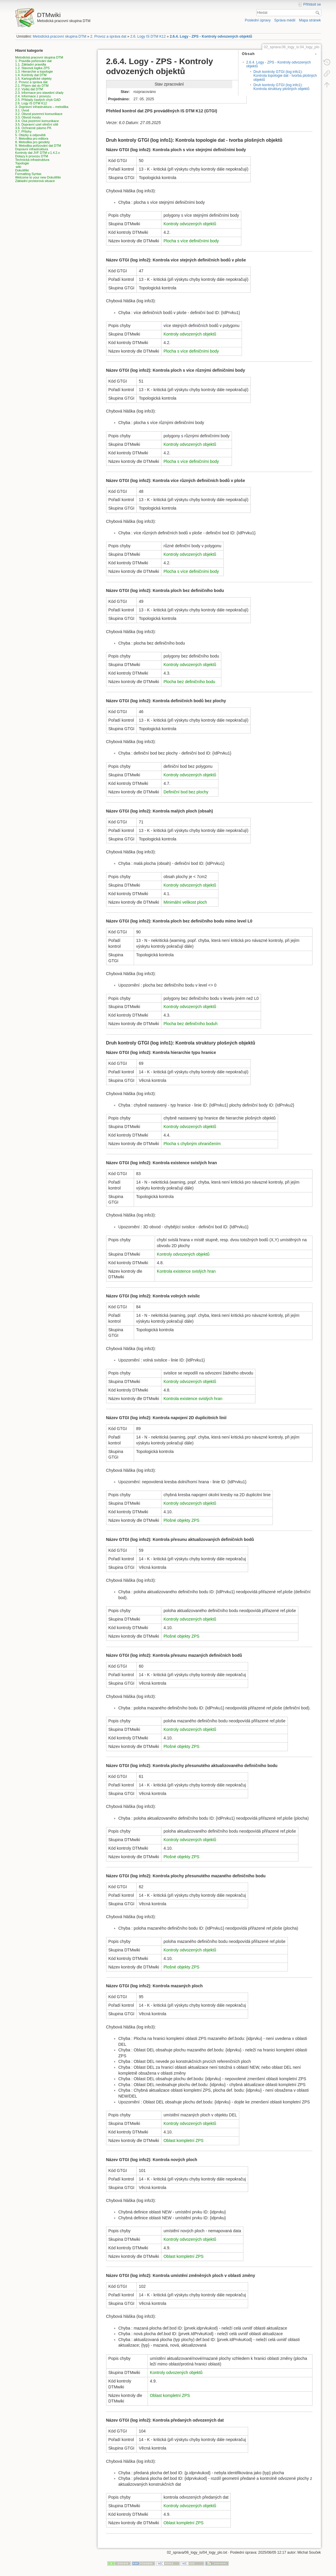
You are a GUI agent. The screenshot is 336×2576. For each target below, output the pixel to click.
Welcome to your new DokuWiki (38, 177)
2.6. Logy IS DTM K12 (148, 36)
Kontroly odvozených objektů (189, 223)
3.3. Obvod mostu (28, 117)
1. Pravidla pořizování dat (33, 61)
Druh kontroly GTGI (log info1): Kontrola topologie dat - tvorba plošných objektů (285, 76)
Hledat (318, 13)
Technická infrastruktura (32, 159)
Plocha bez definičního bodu (189, 681)
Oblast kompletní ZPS (183, 2140)
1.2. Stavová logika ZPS (32, 68)
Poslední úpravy (258, 20)
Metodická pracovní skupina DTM (59, 36)
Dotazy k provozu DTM (31, 156)
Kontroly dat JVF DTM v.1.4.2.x (37, 152)
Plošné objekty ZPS (181, 1520)
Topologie (22, 163)
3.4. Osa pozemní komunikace (37, 121)
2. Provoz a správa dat (108, 36)
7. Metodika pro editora (32, 138)
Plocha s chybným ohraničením (192, 1143)
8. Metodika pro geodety (32, 142)
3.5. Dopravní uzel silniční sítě (36, 124)
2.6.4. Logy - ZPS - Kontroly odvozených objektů (211, 36)
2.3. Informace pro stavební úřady (39, 92)
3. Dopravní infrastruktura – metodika (41, 107)
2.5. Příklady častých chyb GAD (38, 99)
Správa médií (284, 20)
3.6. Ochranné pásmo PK (33, 128)
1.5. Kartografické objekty (33, 78)
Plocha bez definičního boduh (190, 1023)
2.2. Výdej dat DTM (29, 89)
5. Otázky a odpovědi (30, 135)
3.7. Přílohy (23, 131)
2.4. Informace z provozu (33, 96)
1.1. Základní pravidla (30, 64)
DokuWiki (22, 170)
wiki (18, 166)
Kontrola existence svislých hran (186, 1271)
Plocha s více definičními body (191, 240)
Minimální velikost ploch (185, 902)
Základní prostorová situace (35, 181)
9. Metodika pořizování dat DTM (38, 145)
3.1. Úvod (22, 110)
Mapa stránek (310, 20)
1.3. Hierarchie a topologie (34, 71)
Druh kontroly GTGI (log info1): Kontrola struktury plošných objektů (281, 87)
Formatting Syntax (28, 174)
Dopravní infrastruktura (31, 149)
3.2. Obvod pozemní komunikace (39, 114)
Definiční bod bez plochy (185, 792)
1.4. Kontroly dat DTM (31, 75)
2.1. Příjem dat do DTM (32, 85)
